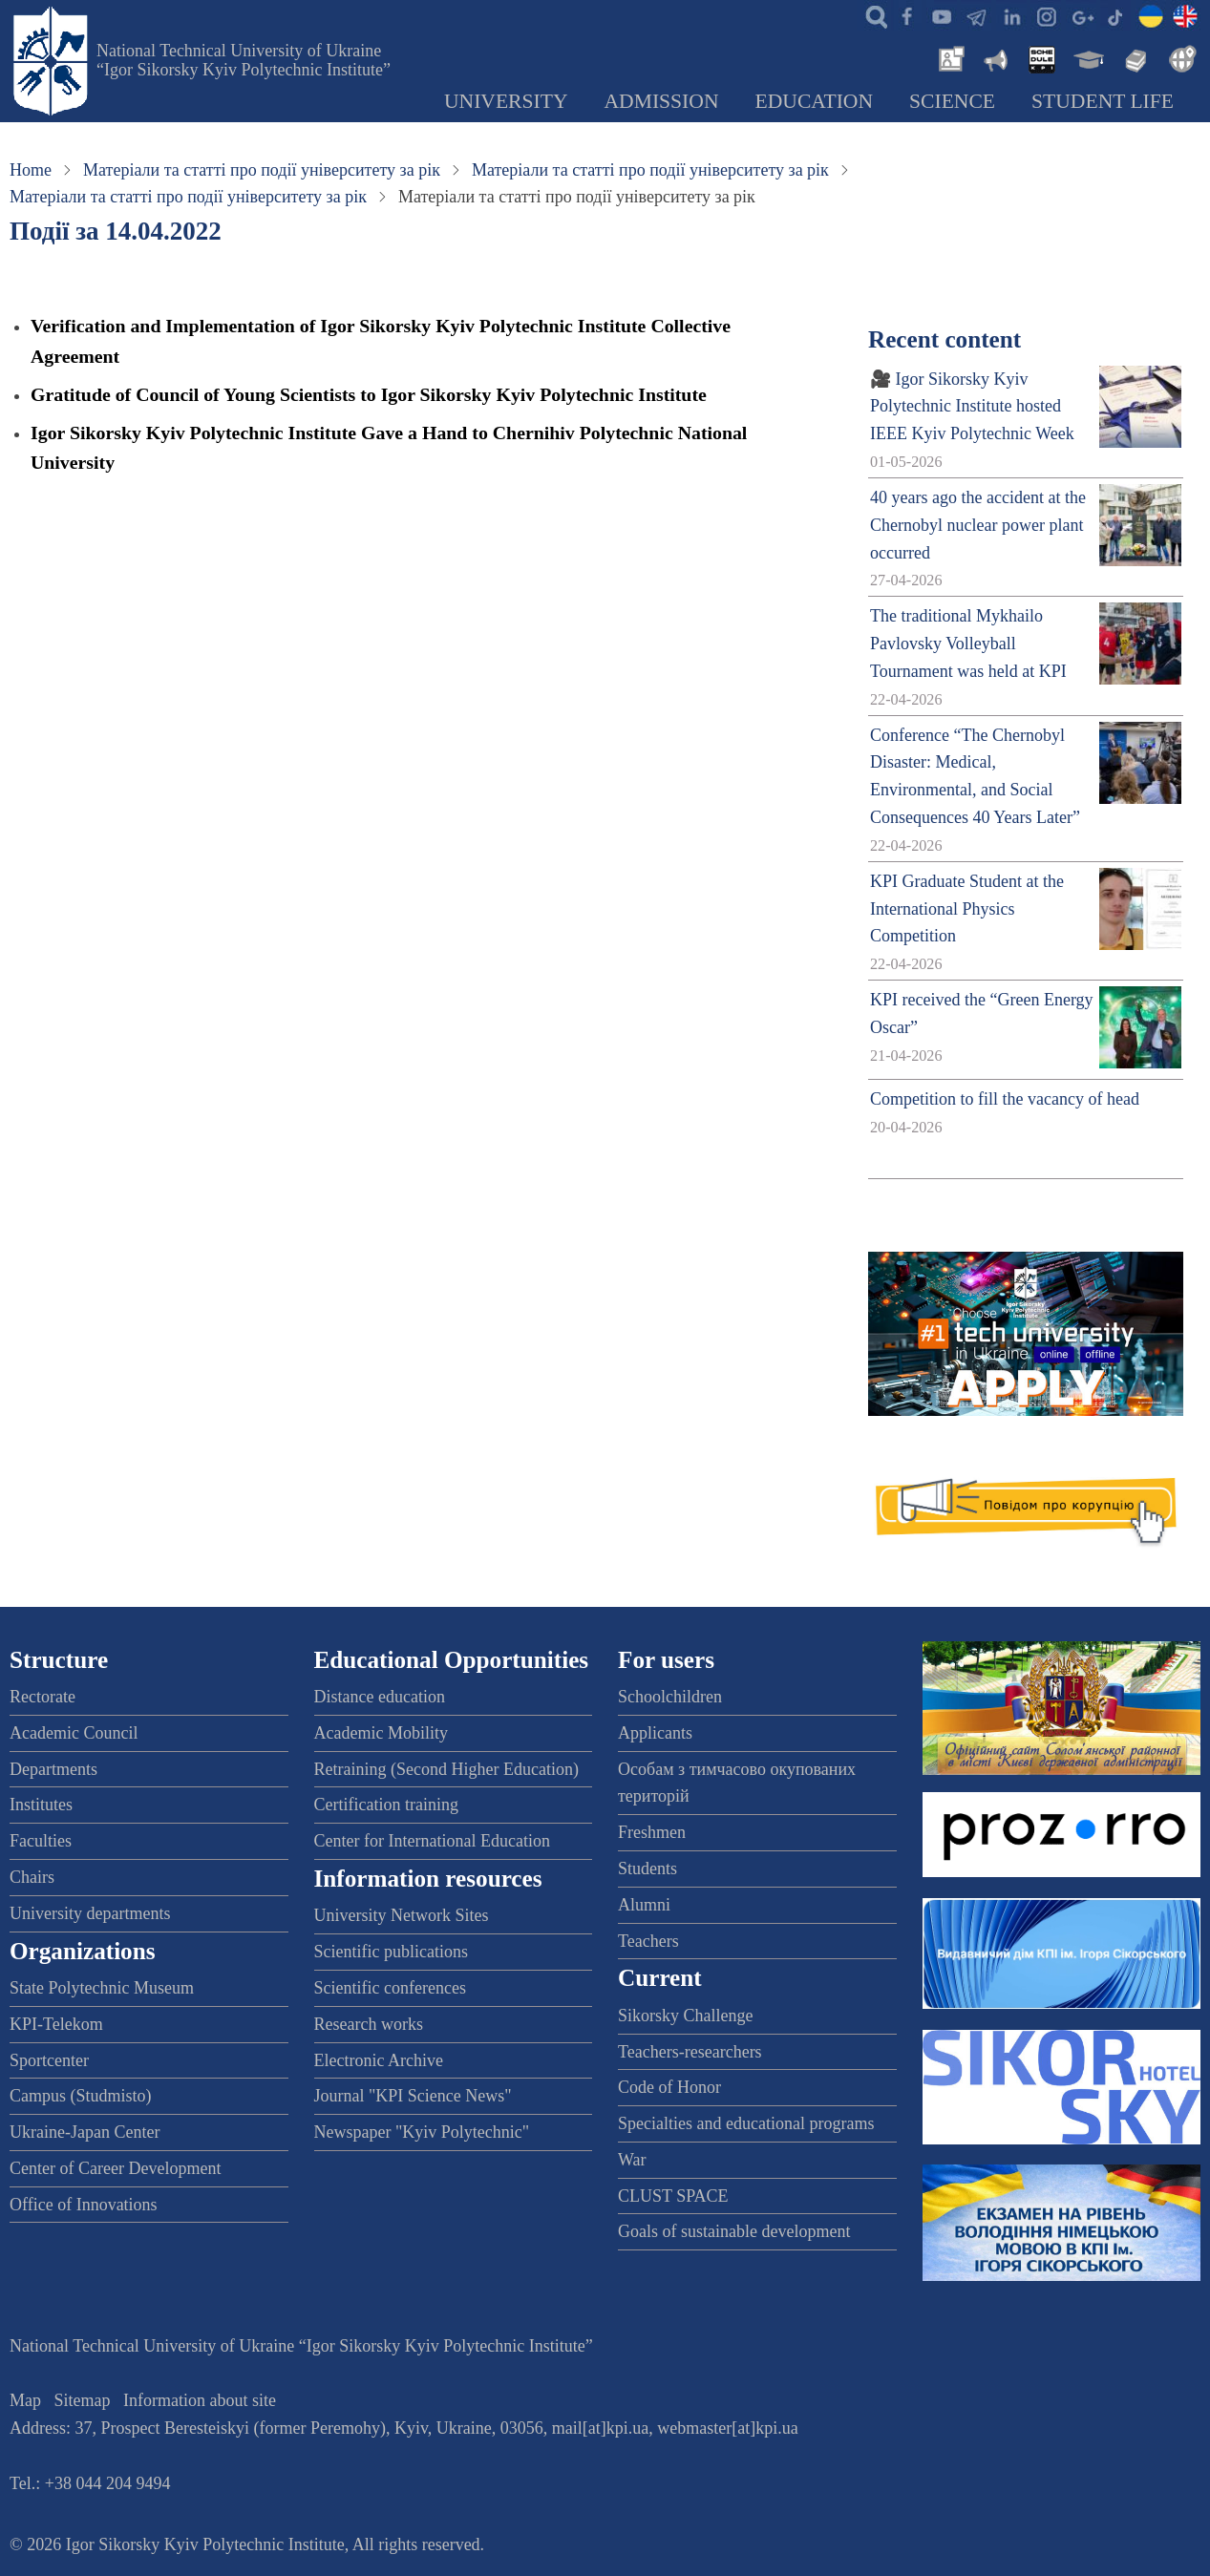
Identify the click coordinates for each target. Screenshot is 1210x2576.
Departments (53, 1769)
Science (952, 101)
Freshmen (652, 1832)
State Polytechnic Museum (102, 1987)
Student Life (1102, 101)
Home (31, 169)
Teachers (648, 1941)
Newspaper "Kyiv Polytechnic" (422, 2132)
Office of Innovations (84, 2204)
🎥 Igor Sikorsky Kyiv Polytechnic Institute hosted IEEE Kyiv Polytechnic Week (972, 407)
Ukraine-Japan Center (84, 2132)
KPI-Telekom (56, 2024)
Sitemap (82, 2400)
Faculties (41, 1840)
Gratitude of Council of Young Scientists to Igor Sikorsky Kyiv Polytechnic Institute (369, 394)
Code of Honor (669, 2087)
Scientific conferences (390, 1987)
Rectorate (42, 1696)
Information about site (199, 2400)
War (632, 2159)
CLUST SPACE (673, 2196)
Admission (662, 101)
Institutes (41, 1804)
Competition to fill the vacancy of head (1004, 1099)
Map (25, 2400)
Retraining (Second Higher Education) (446, 1769)
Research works (368, 2024)
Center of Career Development (115, 2168)
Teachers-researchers (690, 2051)
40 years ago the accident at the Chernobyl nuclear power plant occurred (978, 525)
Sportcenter (49, 2060)
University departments (90, 1913)
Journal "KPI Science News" (413, 2095)
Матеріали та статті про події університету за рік (261, 169)
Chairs (32, 1877)
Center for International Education (432, 1840)
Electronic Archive (378, 2060)
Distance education (379, 1696)
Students (647, 1868)
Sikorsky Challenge (686, 2015)
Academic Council (74, 1732)
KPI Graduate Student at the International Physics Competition (967, 909)
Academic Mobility (381, 1732)
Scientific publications (391, 1951)
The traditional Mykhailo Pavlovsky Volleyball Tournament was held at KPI (968, 643)
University (506, 101)
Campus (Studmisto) (81, 2095)
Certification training (386, 1804)
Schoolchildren (670, 1696)
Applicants (655, 1732)
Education (814, 101)
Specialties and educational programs (746, 2123)
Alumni (644, 1904)
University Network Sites (401, 1915)
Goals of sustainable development (734, 2231)
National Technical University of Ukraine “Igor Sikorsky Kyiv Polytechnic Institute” (243, 60)
